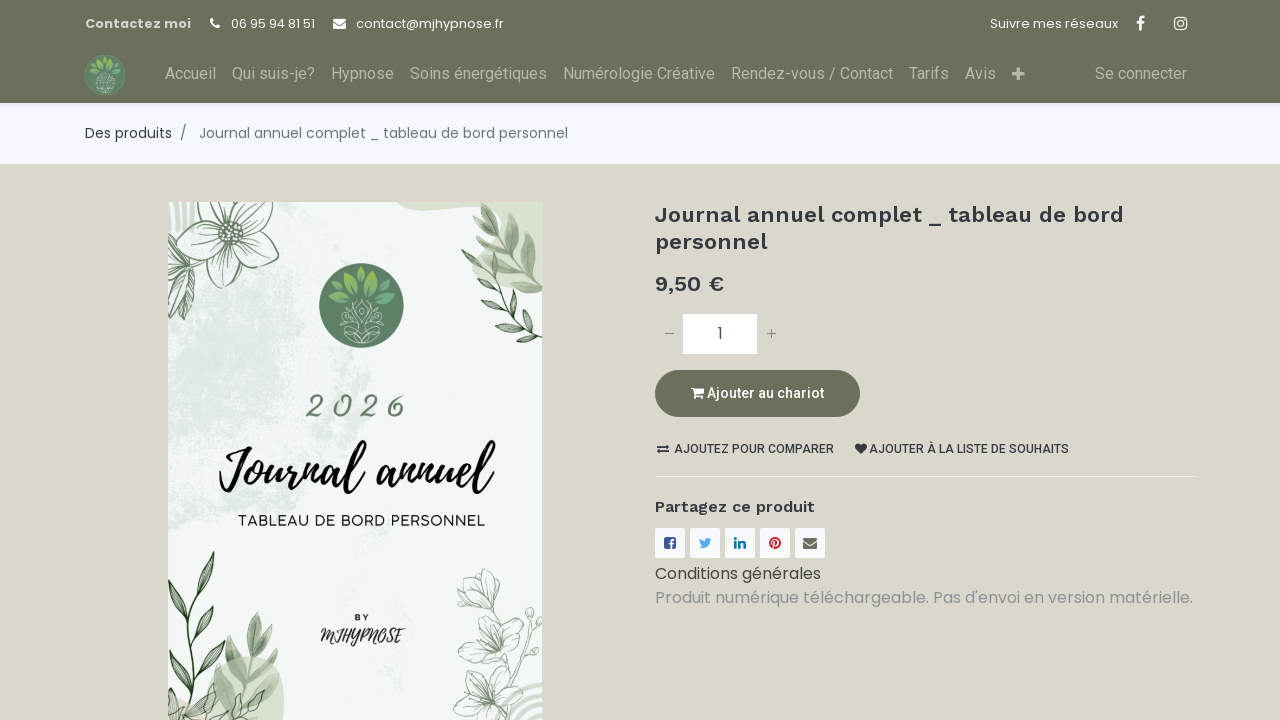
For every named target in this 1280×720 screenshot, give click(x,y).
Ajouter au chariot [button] (757, 393)
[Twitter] (705, 543)
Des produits (128, 133)
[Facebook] (670, 543)
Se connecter (1141, 73)
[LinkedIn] (740, 543)
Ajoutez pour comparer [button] (745, 449)
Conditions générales (738, 573)
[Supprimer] (669, 334)
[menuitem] (190, 74)
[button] (1018, 74)
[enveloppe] (810, 543)
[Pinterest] (775, 543)
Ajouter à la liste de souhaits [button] (962, 449)
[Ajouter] (771, 334)
